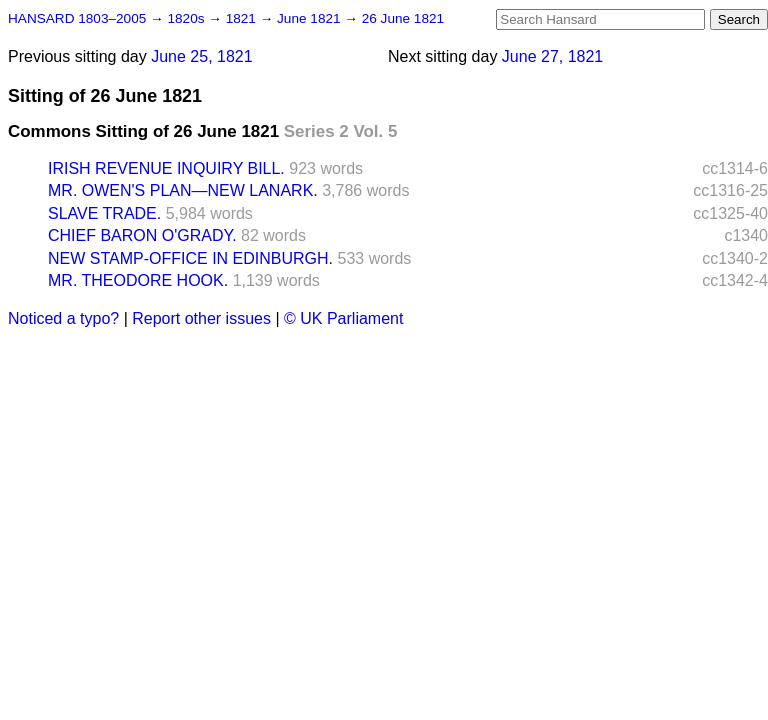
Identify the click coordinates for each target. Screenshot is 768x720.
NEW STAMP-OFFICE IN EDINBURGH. (190, 258)
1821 (243, 18)
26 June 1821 (403, 18)
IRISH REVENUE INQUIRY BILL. (166, 168)
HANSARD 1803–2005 (77, 18)
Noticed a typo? (63, 318)
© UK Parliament (343, 318)
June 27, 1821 (552, 56)
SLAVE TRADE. (104, 213)
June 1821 (310, 18)
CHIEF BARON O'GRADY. (142, 235)
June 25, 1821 (201, 56)
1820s (187, 18)
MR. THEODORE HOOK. (138, 280)
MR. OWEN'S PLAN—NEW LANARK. (183, 190)
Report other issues (201, 318)
